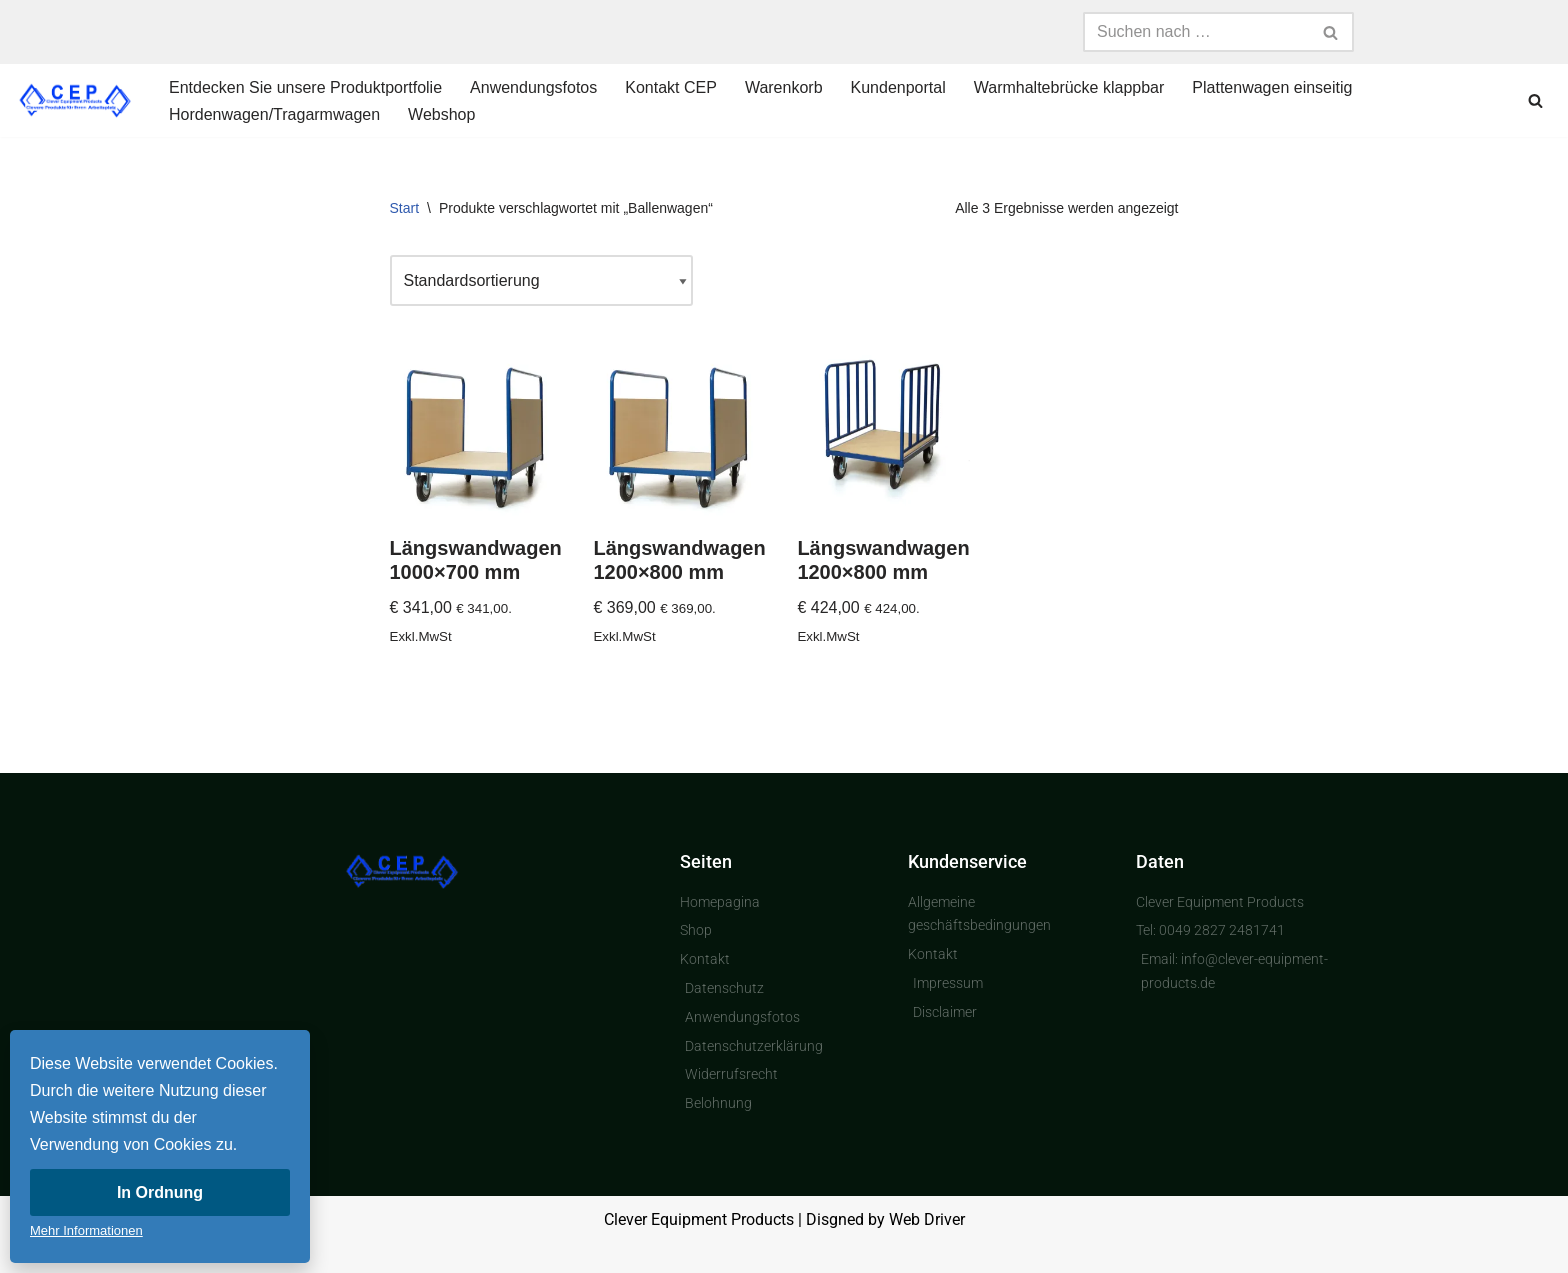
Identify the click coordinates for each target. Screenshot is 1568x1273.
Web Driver (927, 1219)
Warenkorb (784, 87)
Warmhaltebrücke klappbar (1069, 87)
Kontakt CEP (671, 87)
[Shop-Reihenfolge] (541, 280)
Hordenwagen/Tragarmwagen (274, 114)
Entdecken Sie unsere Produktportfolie (305, 87)
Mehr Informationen (86, 1230)
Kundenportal (898, 87)
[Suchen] (1196, 32)
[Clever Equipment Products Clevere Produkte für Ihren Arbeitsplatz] (75, 100)
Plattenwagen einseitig (1272, 87)
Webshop (441, 114)
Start (405, 208)
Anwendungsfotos (533, 87)
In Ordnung (160, 1192)
